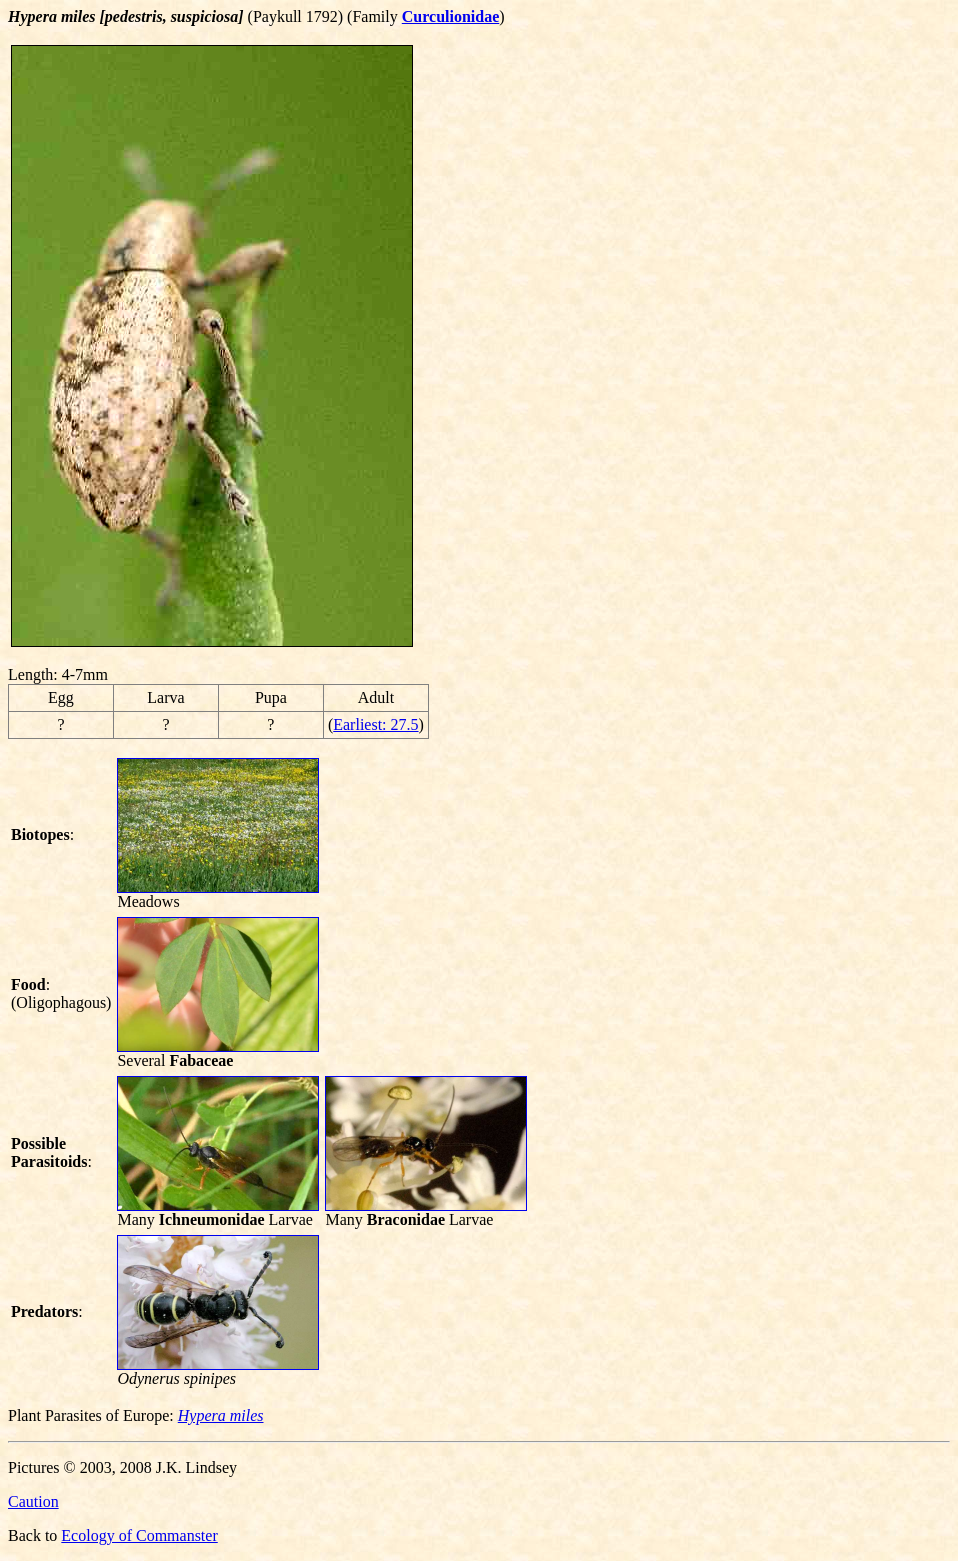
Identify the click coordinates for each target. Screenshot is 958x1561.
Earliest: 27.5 (375, 724)
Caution (33, 1501)
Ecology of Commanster (139, 1535)
